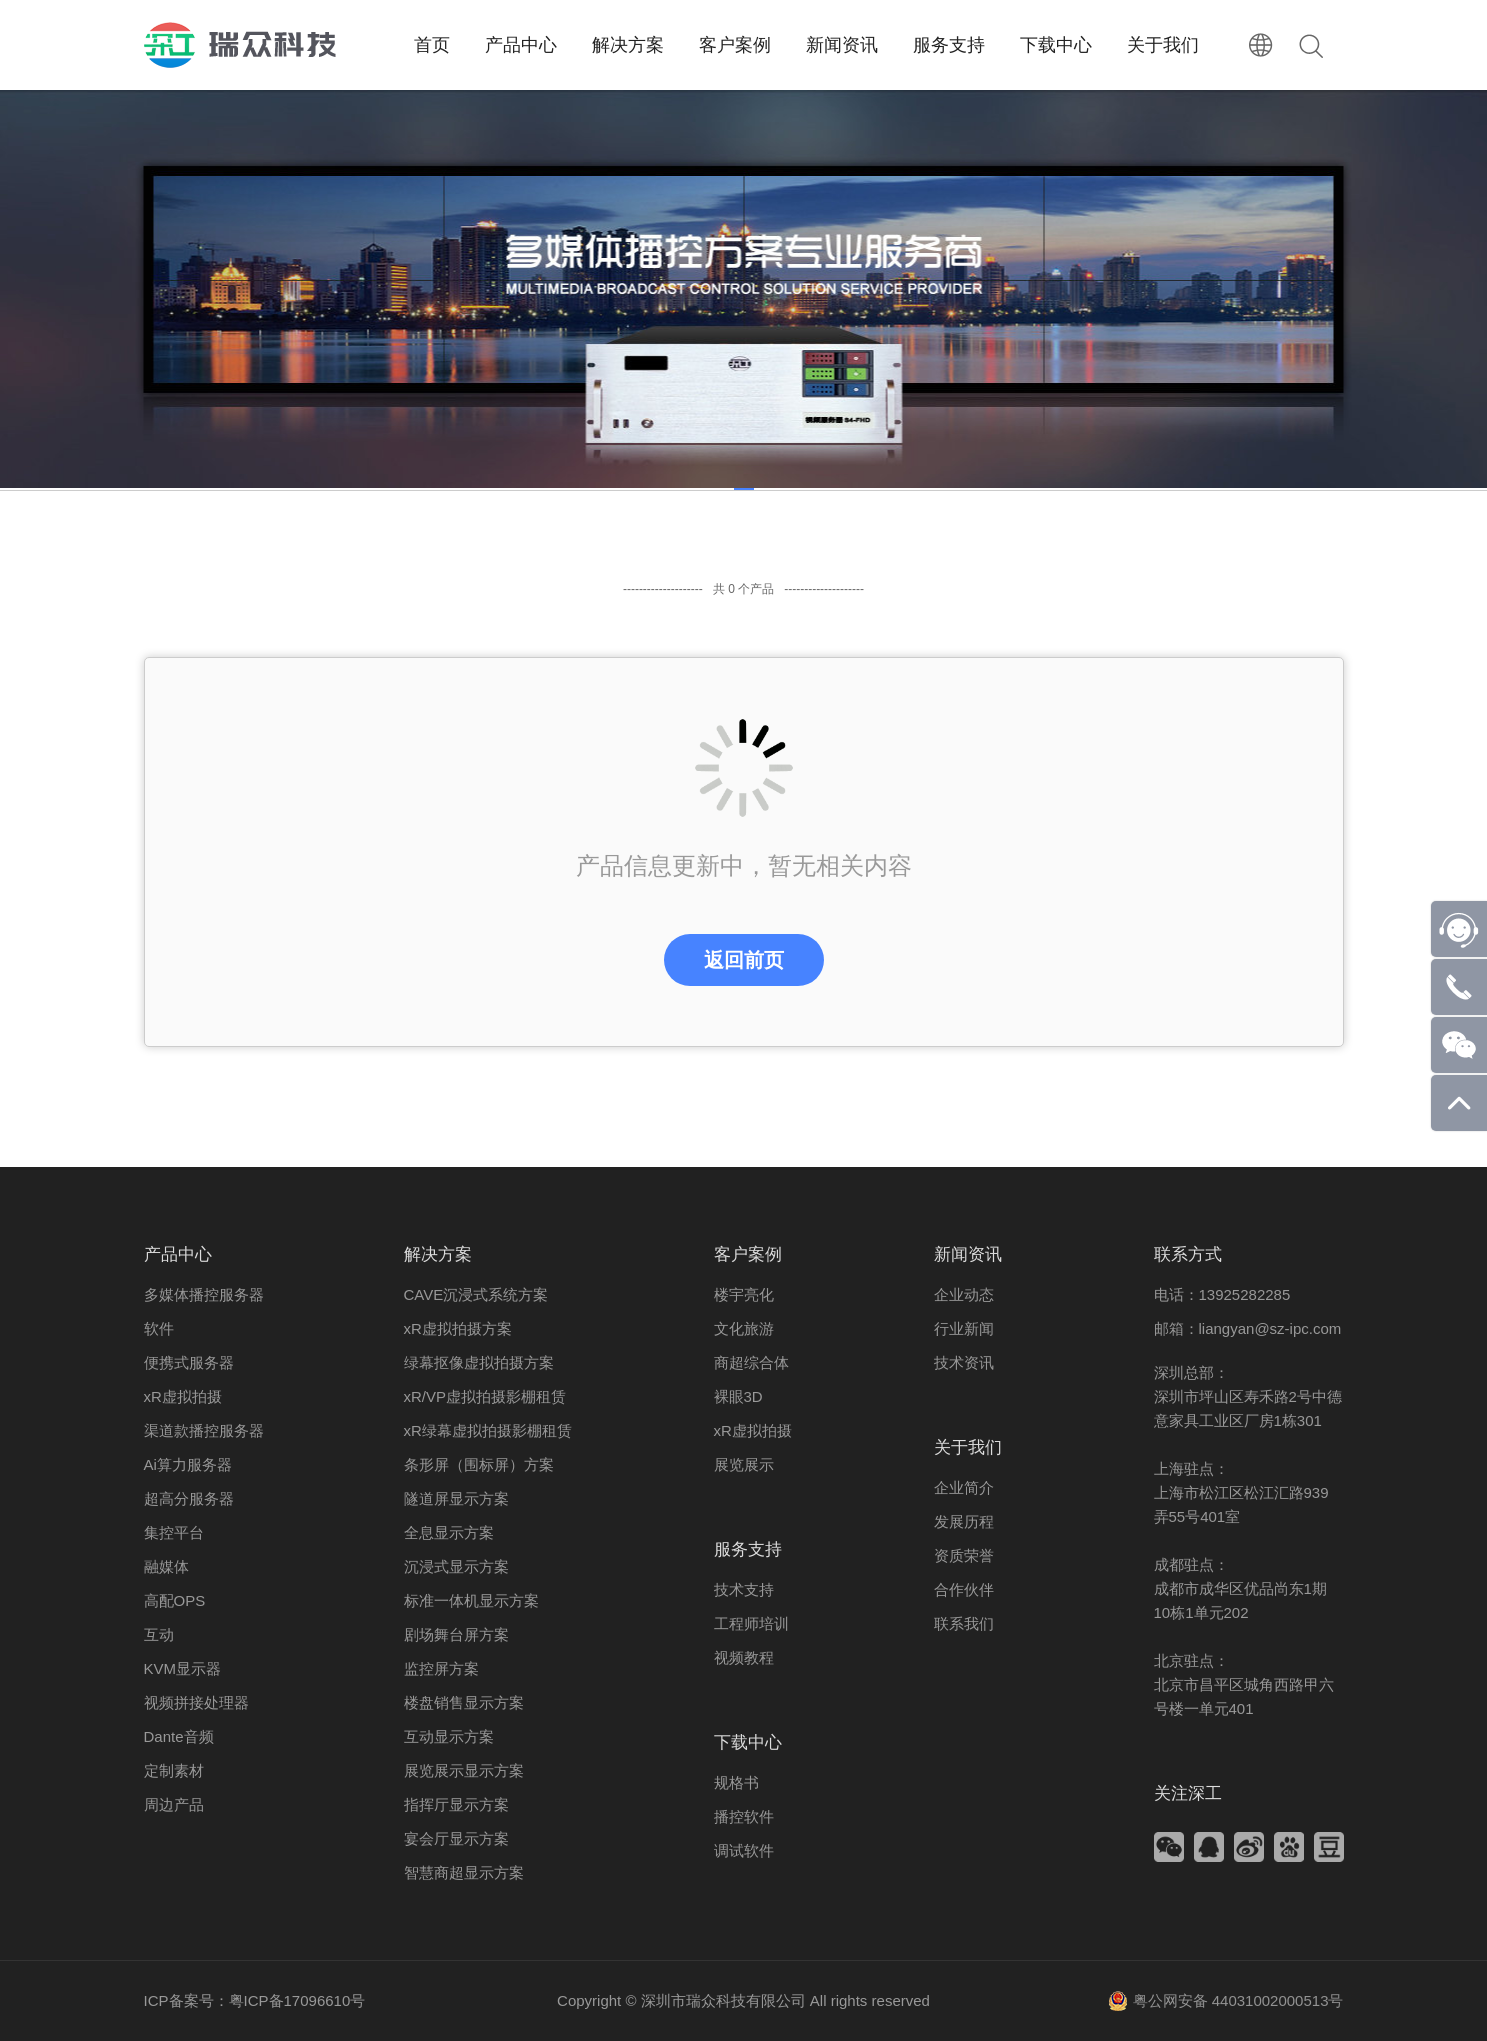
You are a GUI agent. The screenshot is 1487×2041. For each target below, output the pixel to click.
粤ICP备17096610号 (297, 2000)
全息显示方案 (449, 1532)
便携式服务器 (189, 1362)
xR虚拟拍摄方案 (458, 1328)
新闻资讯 (968, 1254)
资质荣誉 (964, 1555)
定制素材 (174, 1770)
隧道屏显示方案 (456, 1498)
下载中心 (748, 1742)
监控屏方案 (441, 1668)
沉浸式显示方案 (456, 1566)
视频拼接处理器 (196, 1702)
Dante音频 (179, 1736)
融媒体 (166, 1566)
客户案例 (748, 1254)
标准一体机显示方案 (471, 1600)
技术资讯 (964, 1362)
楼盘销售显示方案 (464, 1702)
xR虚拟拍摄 (183, 1396)
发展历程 (964, 1521)
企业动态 (964, 1294)
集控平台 (174, 1532)
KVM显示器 (183, 1668)
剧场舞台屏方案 (456, 1634)
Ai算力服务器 (188, 1464)
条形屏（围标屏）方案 (479, 1464)
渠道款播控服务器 (204, 1430)
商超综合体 (751, 1362)
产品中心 (178, 1254)
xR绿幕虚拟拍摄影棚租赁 (488, 1430)
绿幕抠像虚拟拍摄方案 (479, 1362)
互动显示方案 (449, 1736)
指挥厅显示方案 (456, 1804)
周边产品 (174, 1804)
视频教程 (744, 1657)
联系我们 (964, 1623)
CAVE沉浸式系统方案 (476, 1294)
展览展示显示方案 (464, 1770)
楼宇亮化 (744, 1294)
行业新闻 (964, 1328)
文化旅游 (744, 1328)
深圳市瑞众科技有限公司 (723, 2000)
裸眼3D (738, 1396)
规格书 (736, 1782)
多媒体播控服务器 (204, 1294)
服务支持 (748, 1549)
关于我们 (968, 1447)
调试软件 (744, 1850)
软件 (159, 1328)
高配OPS (175, 1600)
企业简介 (964, 1487)
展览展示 (744, 1464)
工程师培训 (751, 1623)
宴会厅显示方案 (456, 1838)
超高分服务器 (189, 1498)
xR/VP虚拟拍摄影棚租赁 (485, 1396)
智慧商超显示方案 (464, 1872)
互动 (159, 1634)
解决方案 (438, 1254)
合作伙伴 (964, 1589)
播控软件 (744, 1816)
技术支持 (744, 1589)
